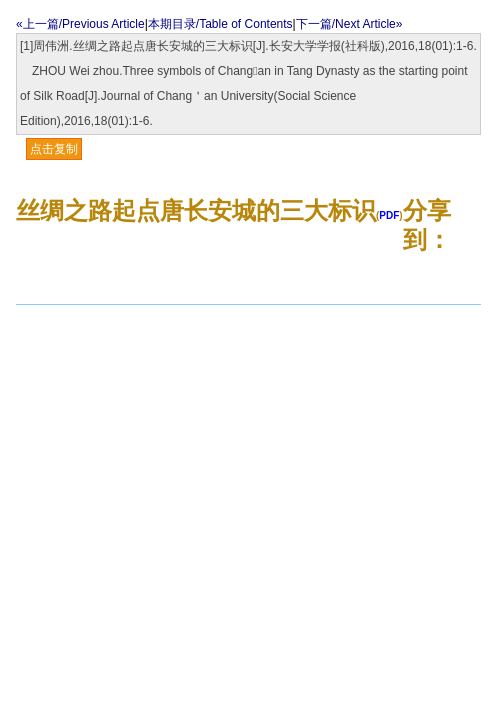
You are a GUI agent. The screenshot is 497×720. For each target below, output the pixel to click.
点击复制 (54, 149)
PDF (389, 215)
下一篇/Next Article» (349, 24)
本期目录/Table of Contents (220, 24)
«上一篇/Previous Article (80, 24)
